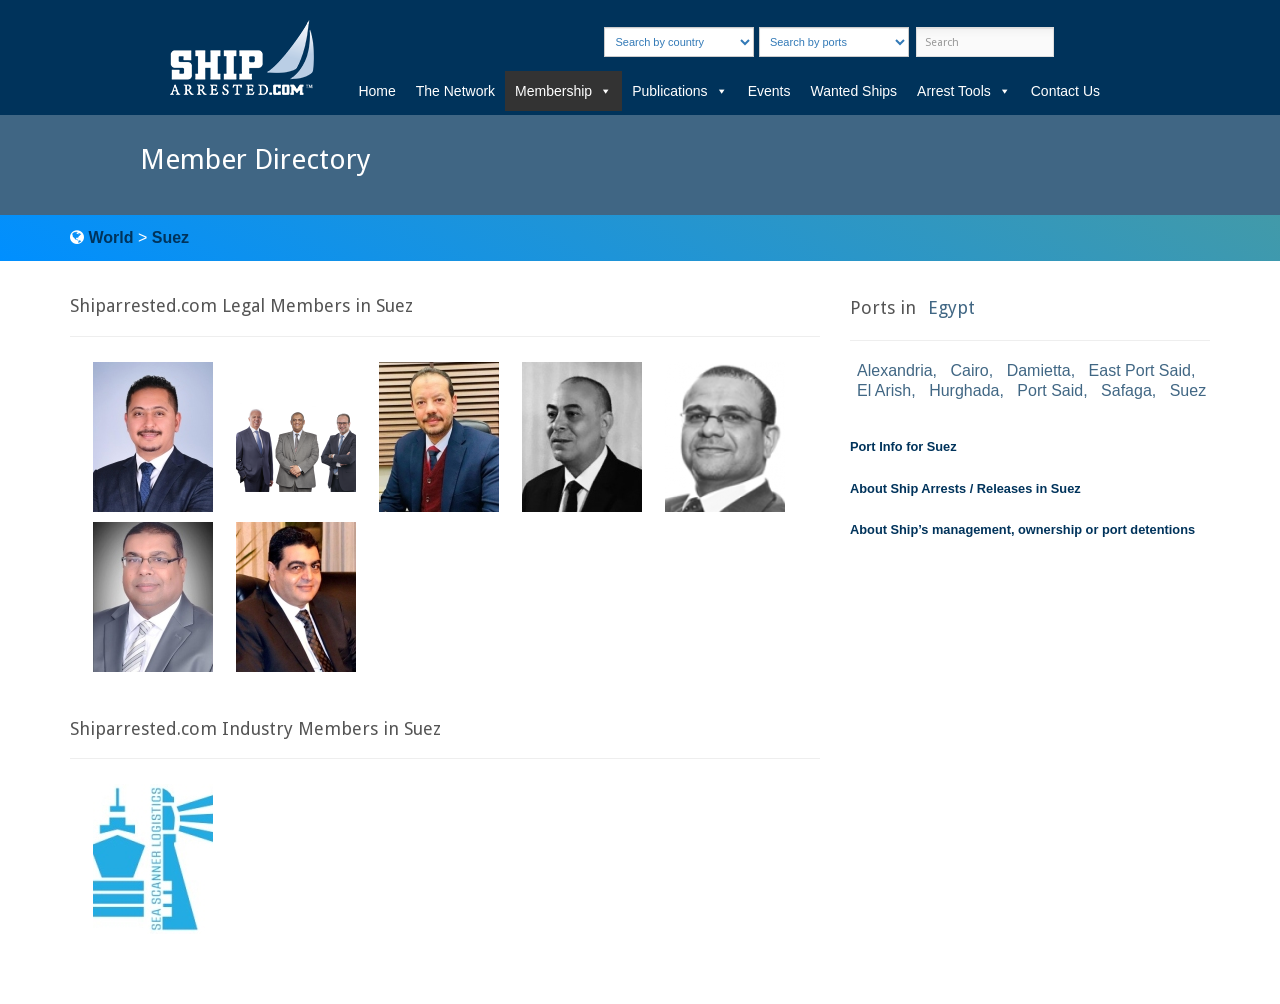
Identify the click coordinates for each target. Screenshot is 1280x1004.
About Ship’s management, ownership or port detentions (1022, 529)
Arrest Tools (964, 91)
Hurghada (964, 390)
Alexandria (895, 370)
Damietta (1039, 370)
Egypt (951, 307)
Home (376, 91)
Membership (563, 91)
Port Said (1050, 390)
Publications (680, 91)
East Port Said (1140, 370)
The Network (455, 91)
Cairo (970, 370)
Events (769, 91)
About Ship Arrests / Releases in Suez (965, 488)
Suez (170, 237)
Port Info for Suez (903, 446)
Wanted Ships (853, 91)
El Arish (884, 390)
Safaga (1126, 390)
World (110, 237)
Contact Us (1065, 91)
